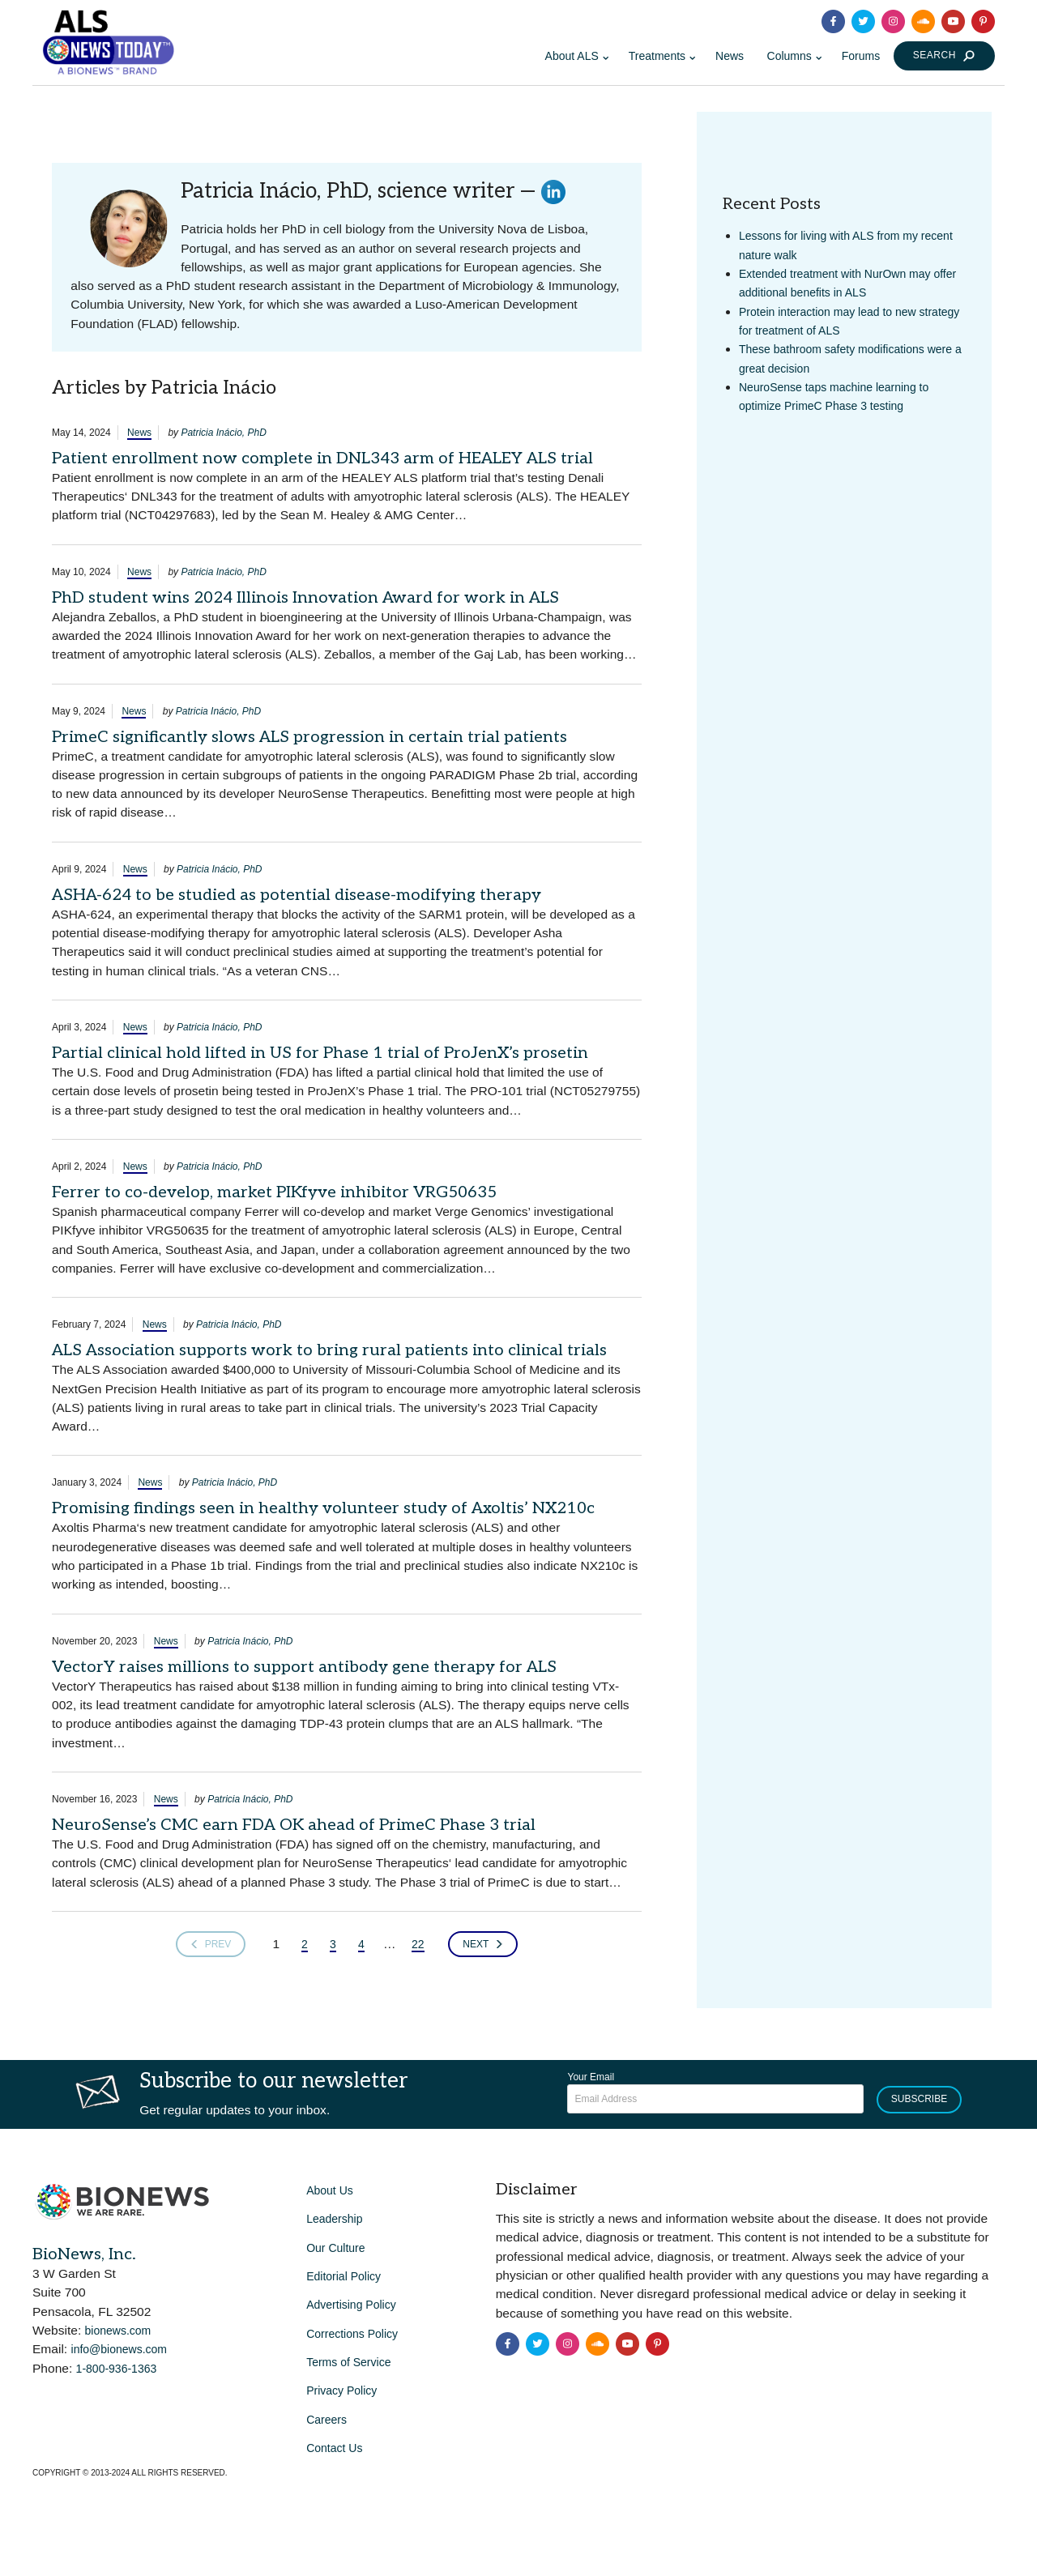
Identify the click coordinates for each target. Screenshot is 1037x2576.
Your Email (590, 2077)
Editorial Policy (343, 2276)
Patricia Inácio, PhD (223, 432)
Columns (789, 55)
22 (418, 1944)
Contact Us (334, 2448)
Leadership (334, 2218)
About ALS (572, 55)
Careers (326, 2419)
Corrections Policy (352, 2333)
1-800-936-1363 (116, 2368)
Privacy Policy (341, 2390)
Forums (861, 55)
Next (483, 1944)
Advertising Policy (351, 2304)
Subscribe (919, 2099)
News (729, 55)
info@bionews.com (119, 2349)
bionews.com (118, 2330)
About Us (329, 2190)
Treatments (657, 55)
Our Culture (335, 2247)
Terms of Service (348, 2362)
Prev (211, 1944)
